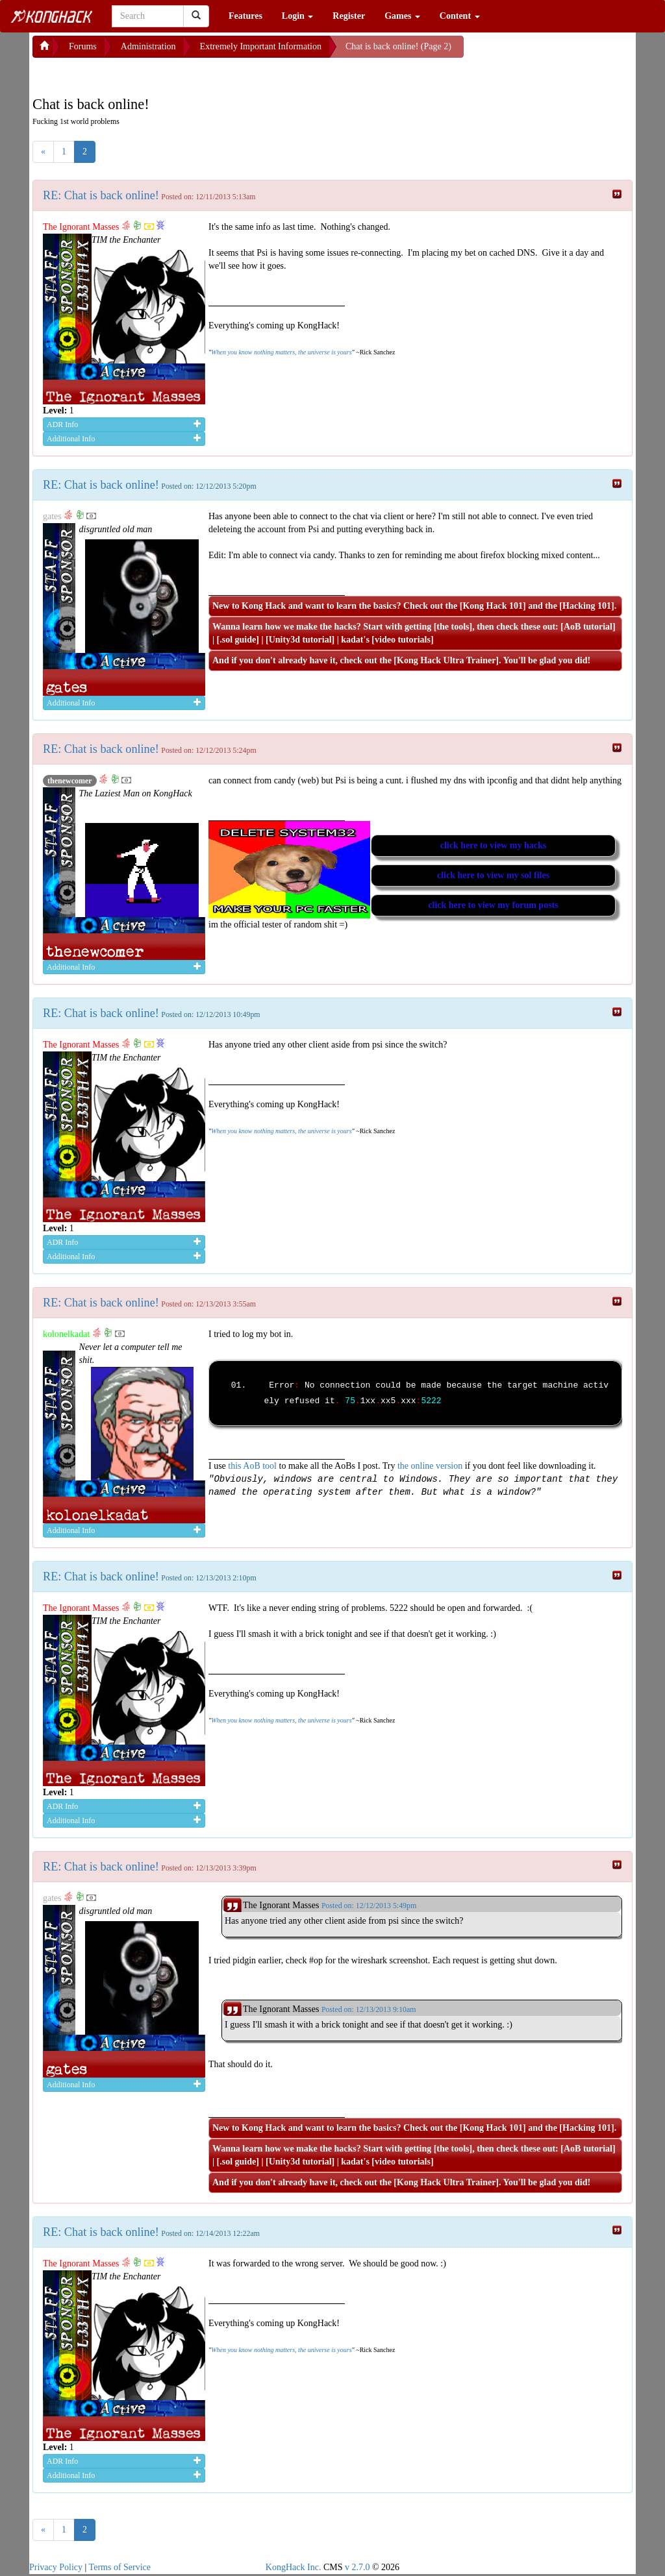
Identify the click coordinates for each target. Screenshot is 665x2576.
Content (460, 16)
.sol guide (238, 639)
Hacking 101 (586, 606)
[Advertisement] (136, 74)
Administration (148, 46)
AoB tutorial (588, 627)
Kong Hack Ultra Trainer (446, 660)
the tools (452, 627)
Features (245, 16)
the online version (431, 1466)
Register (348, 16)
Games (402, 16)
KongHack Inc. (293, 2567)
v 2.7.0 (357, 2567)
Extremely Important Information (260, 46)
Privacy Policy (55, 2567)
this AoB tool (252, 1466)
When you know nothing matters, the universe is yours (281, 352)
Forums (83, 46)
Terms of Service (120, 2567)
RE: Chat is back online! (101, 195)
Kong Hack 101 (492, 606)
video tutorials (403, 639)
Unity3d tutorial (300, 639)
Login (298, 16)
